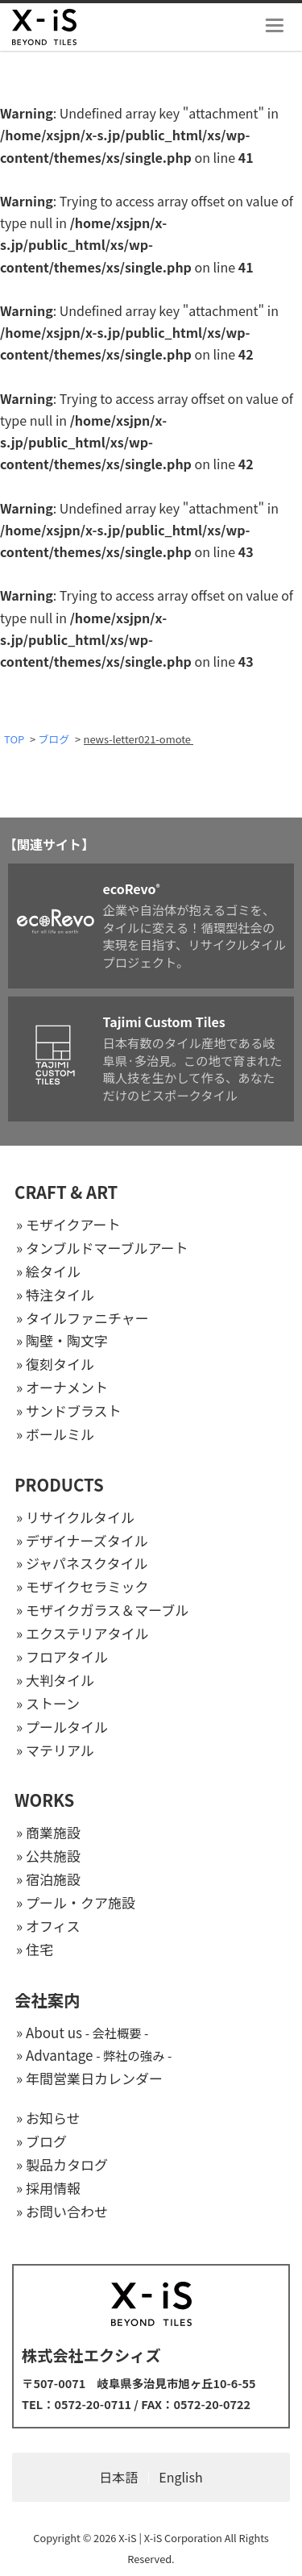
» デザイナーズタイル (82, 1540)
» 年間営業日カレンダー (89, 2078)
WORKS (44, 1799)
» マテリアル (55, 1750)
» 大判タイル (55, 1680)
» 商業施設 (48, 1832)
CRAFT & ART (66, 1192)
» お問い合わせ (62, 2211)
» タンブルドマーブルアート (102, 1248)
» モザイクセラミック (82, 1586)
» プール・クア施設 (75, 1902)
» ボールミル (55, 1434)
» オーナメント (62, 1387)
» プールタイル (62, 1727)
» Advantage (94, 2055)
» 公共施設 (48, 1856)
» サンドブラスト (69, 1410)
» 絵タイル (48, 1271)
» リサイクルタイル (75, 1517)
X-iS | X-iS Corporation (170, 2537)
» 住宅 (34, 1949)
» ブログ (41, 2141)
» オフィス (48, 1926)
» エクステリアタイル (82, 1633)
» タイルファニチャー (82, 1318)
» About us (82, 2032)
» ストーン (48, 1703)
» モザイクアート (68, 1224)
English (180, 2477)
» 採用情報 (48, 2188)
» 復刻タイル (55, 1364)
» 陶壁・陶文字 (62, 1340)
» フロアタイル (62, 1656)
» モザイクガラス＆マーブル (102, 1610)
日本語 (118, 2477)
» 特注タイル (55, 1294)
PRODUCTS (59, 1484)
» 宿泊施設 (48, 1879)
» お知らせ (48, 2118)
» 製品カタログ (62, 2164)
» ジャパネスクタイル (81, 1563)
